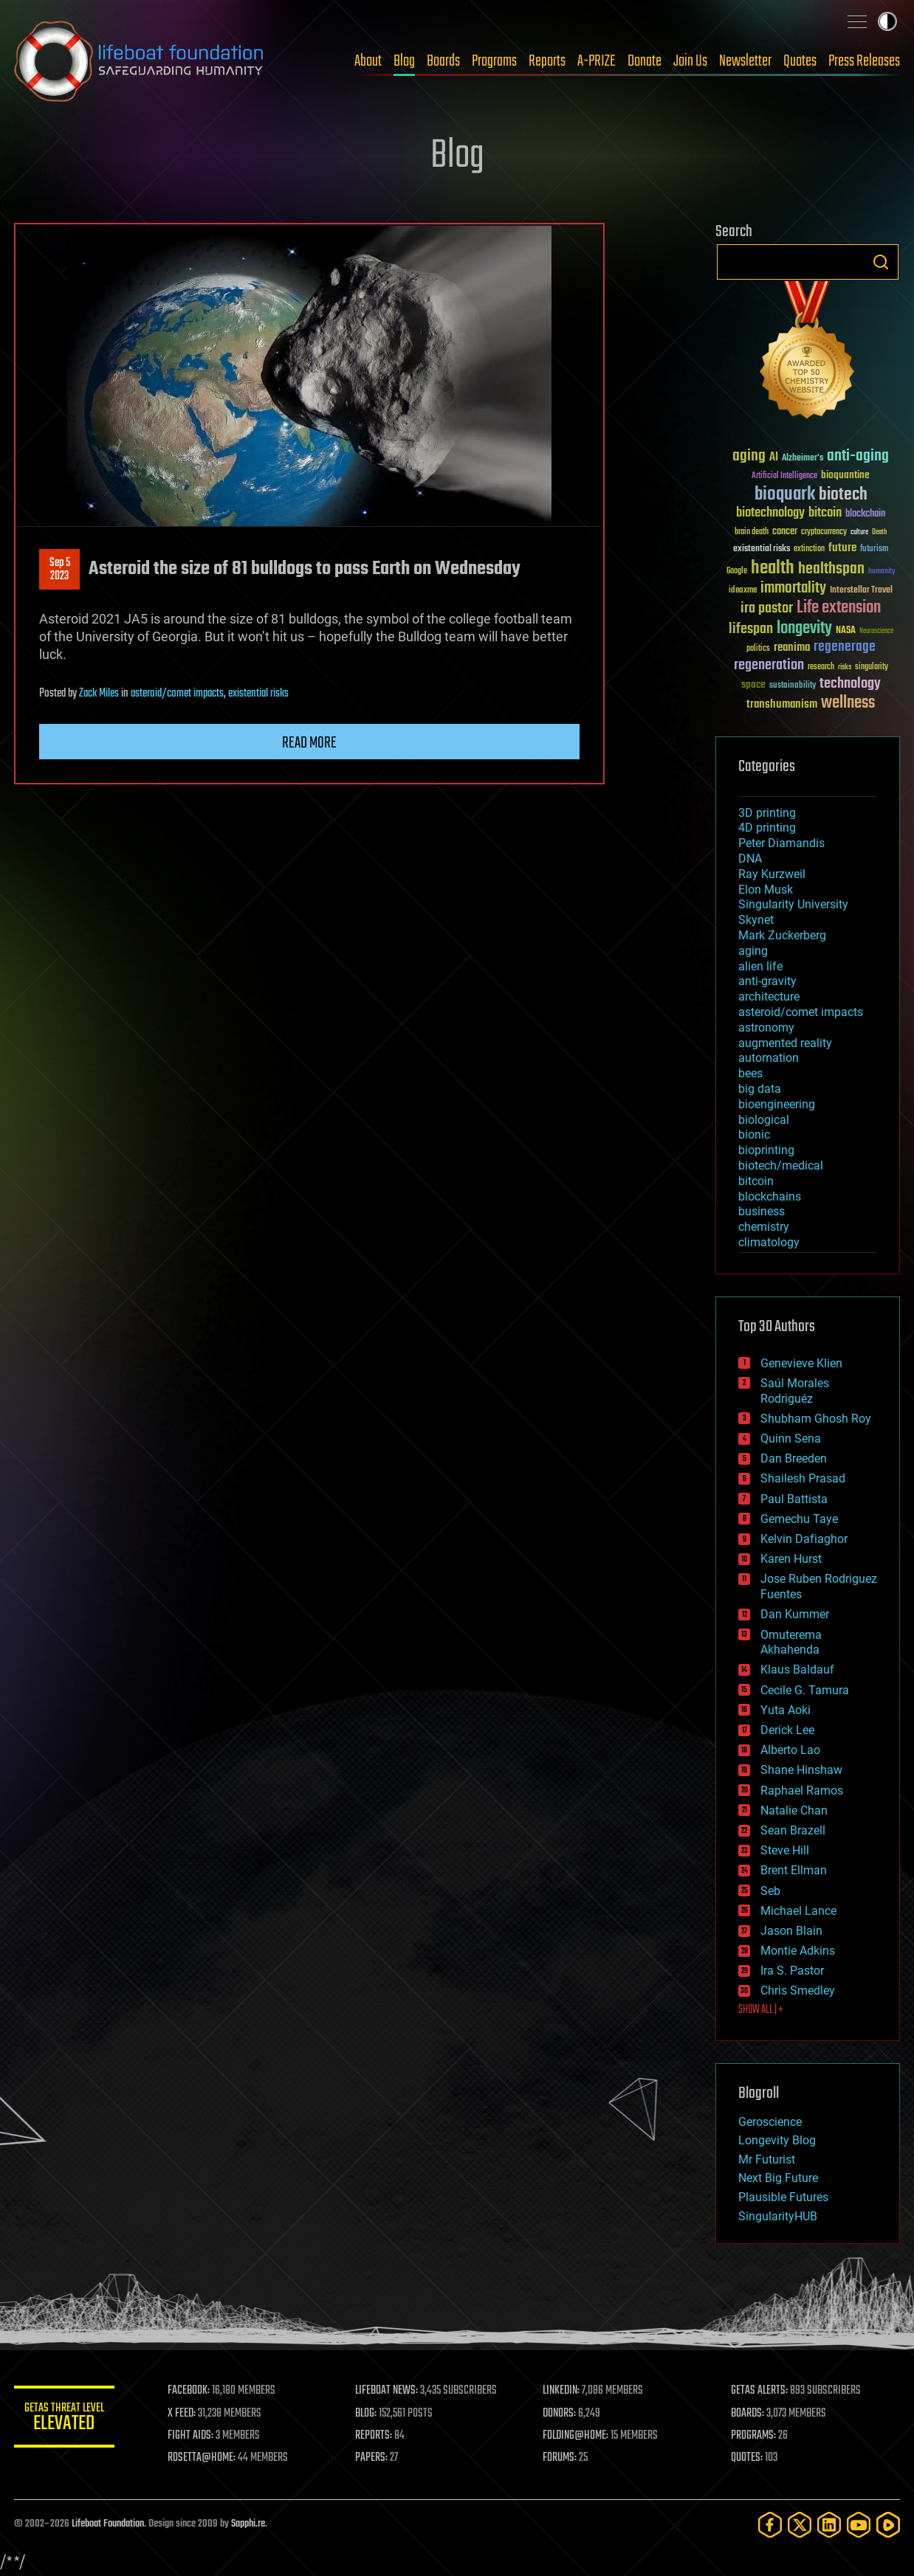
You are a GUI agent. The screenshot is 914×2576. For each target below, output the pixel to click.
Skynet (756, 920)
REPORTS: (375, 2435)
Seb (770, 1891)
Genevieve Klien (801, 1363)
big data (759, 1089)
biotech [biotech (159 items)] (843, 495)
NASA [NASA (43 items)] (846, 631)
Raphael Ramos (801, 1790)
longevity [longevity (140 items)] (804, 628)
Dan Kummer (794, 1614)
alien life (760, 966)
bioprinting (766, 1150)
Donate (645, 61)
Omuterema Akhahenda (791, 1642)
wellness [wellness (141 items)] (848, 703)
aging (753, 951)
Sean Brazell (792, 1830)
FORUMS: (562, 2458)
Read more (309, 743)
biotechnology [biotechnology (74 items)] (770, 513)
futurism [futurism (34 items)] (874, 550)
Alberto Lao (790, 1750)
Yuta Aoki (785, 1710)
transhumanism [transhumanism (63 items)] (781, 704)
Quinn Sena (790, 1439)
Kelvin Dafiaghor (804, 1539)
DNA (750, 859)
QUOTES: (747, 2458)
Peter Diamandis (781, 843)
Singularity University (793, 904)
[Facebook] (770, 2525)
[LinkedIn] (829, 2525)
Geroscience (770, 2122)
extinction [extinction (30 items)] (809, 549)
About (368, 61)
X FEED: (185, 2413)
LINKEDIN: (563, 2390)
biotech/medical (780, 1165)
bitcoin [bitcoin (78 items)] (825, 513)
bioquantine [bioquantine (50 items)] (845, 475)
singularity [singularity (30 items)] (871, 667)
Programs (494, 61)
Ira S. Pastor (792, 1971)
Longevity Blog (777, 2140)
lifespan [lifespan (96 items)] (751, 629)
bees (750, 1073)
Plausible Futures (783, 2197)
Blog (404, 61)
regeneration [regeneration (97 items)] (769, 665)
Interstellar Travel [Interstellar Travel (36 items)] (861, 590)
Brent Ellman (793, 1870)
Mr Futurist (766, 2159)
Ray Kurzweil (771, 874)
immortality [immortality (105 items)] (793, 588)
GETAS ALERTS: (760, 2390)
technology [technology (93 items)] (850, 684)
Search (880, 262)
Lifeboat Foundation (108, 2523)
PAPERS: (373, 2458)
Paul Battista (794, 1499)
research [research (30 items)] (821, 667)
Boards (443, 61)
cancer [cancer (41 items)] (784, 532)
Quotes (800, 61)
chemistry (763, 1227)
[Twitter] (799, 2525)
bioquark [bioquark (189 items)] (785, 494)
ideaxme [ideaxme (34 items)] (743, 591)
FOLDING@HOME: (578, 2435)
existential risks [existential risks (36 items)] (761, 549)
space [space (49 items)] (753, 684)
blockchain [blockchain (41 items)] (865, 514)
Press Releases (864, 61)
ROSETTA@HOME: (204, 2458)
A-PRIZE (596, 61)
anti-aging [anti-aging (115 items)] (858, 456)
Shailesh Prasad (802, 1478)
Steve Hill (784, 1850)
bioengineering (776, 1104)
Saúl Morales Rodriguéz (794, 1391)
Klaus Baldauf (797, 1669)
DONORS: (561, 2413)
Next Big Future (778, 2178)
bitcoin (756, 1181)
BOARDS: (748, 2413)
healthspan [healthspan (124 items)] (831, 569)
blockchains (769, 1196)
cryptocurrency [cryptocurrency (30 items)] (824, 532)
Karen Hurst (791, 1559)
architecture (769, 997)
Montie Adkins (797, 1951)
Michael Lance (798, 1911)
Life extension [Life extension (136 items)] (839, 608)
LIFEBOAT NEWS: (388, 2390)
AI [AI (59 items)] (773, 458)
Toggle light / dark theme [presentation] (887, 21)
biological (763, 1120)
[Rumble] (888, 2525)
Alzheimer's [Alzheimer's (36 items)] (802, 458)
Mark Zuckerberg (782, 935)
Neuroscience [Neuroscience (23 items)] (876, 632)
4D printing (767, 828)
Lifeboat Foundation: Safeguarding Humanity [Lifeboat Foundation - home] (139, 61)
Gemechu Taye (799, 1519)
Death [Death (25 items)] (879, 532)
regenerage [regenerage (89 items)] (845, 647)
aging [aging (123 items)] (749, 456)
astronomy (766, 1028)
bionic (754, 1135)
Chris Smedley (797, 1990)
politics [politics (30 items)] (758, 649)
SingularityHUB (777, 2216)
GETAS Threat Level (66, 2419)
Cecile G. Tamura (804, 1690)
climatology (769, 1242)
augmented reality (785, 1043)
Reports (547, 61)
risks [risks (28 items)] (844, 667)
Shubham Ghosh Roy (815, 1419)
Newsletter (745, 61)
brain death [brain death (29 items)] (752, 532)
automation (768, 1058)
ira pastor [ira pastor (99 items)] (767, 608)
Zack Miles (99, 693)
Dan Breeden (793, 1458)
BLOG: (368, 2413)
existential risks (258, 693)
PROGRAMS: (754, 2435)
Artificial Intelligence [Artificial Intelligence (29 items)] (784, 476)
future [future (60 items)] (842, 548)
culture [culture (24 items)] (859, 532)
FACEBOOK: (192, 2390)
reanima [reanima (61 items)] (792, 647)
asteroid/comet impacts (177, 693)
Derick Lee (787, 1730)
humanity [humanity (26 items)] (882, 571)
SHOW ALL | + (760, 2010)
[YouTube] (858, 2525)
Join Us (690, 61)
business (761, 1211)
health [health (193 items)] (772, 568)
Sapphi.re (248, 2523)
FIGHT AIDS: (193, 2435)
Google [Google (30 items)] (736, 571)
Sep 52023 (59, 569)
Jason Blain (791, 1931)
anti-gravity (767, 981)
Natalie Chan (794, 1810)
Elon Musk (765, 890)
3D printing (767, 813)
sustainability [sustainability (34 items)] (792, 686)
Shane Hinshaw (801, 1770)
